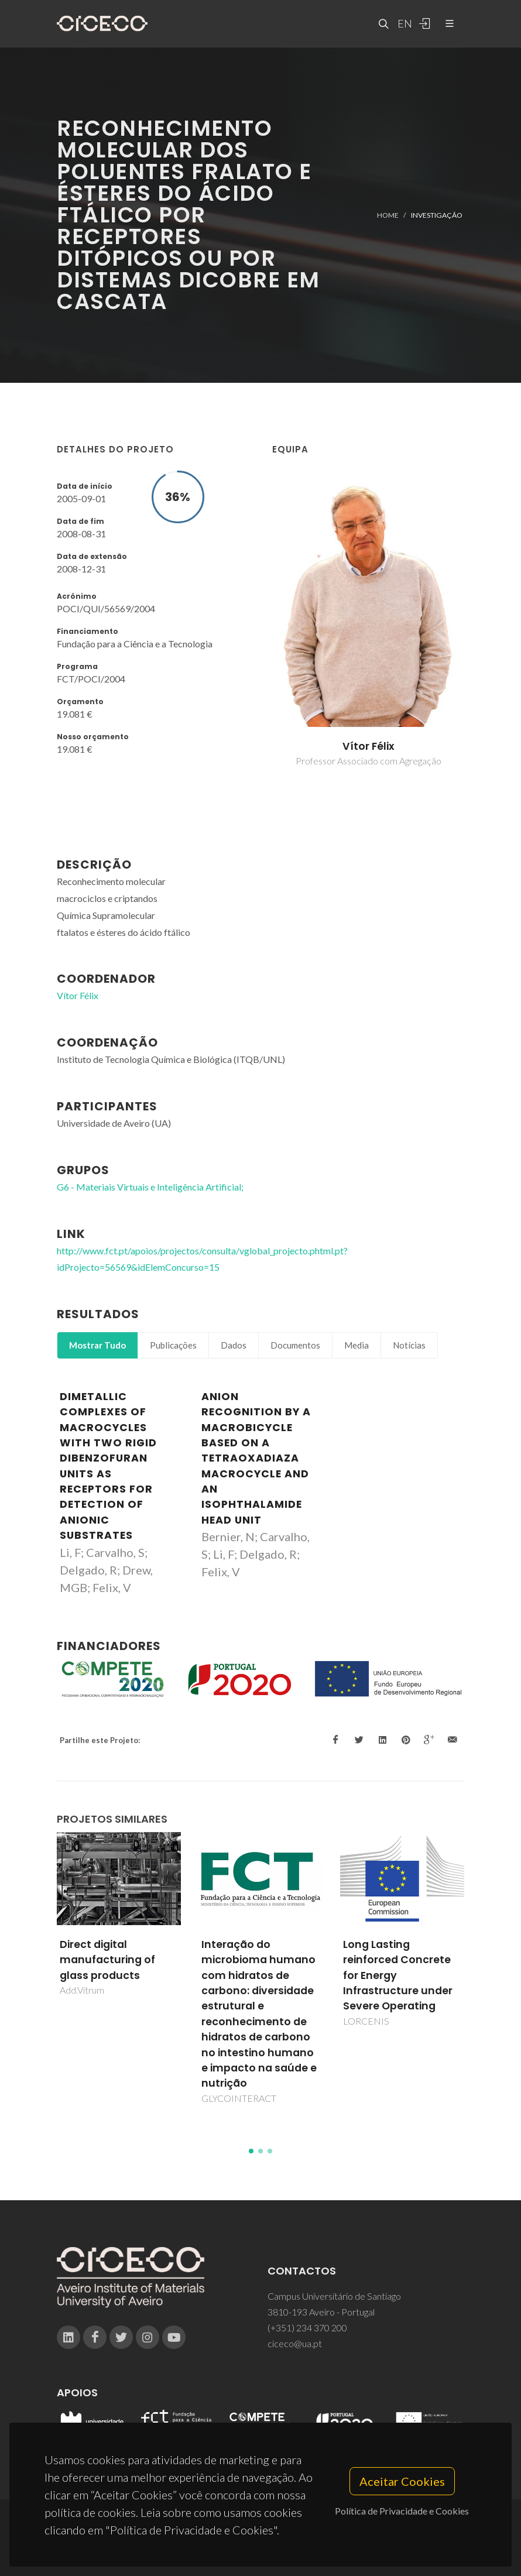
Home (388, 214)
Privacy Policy (260, 2545)
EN (403, 23)
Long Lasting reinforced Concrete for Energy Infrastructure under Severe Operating (398, 1975)
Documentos (295, 1345)
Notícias (409, 1345)
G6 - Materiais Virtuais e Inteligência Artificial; (150, 1186)
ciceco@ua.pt (295, 2343)
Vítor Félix (368, 746)
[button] (251, 2151)
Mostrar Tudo (97, 1345)
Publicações (173, 1345)
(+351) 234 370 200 (307, 2327)
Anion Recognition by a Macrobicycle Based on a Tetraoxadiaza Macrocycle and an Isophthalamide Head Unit (256, 1458)
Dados (233, 1345)
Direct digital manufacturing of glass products (107, 1959)
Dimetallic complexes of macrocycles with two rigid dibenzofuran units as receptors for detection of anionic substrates (108, 1466)
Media (356, 1345)
